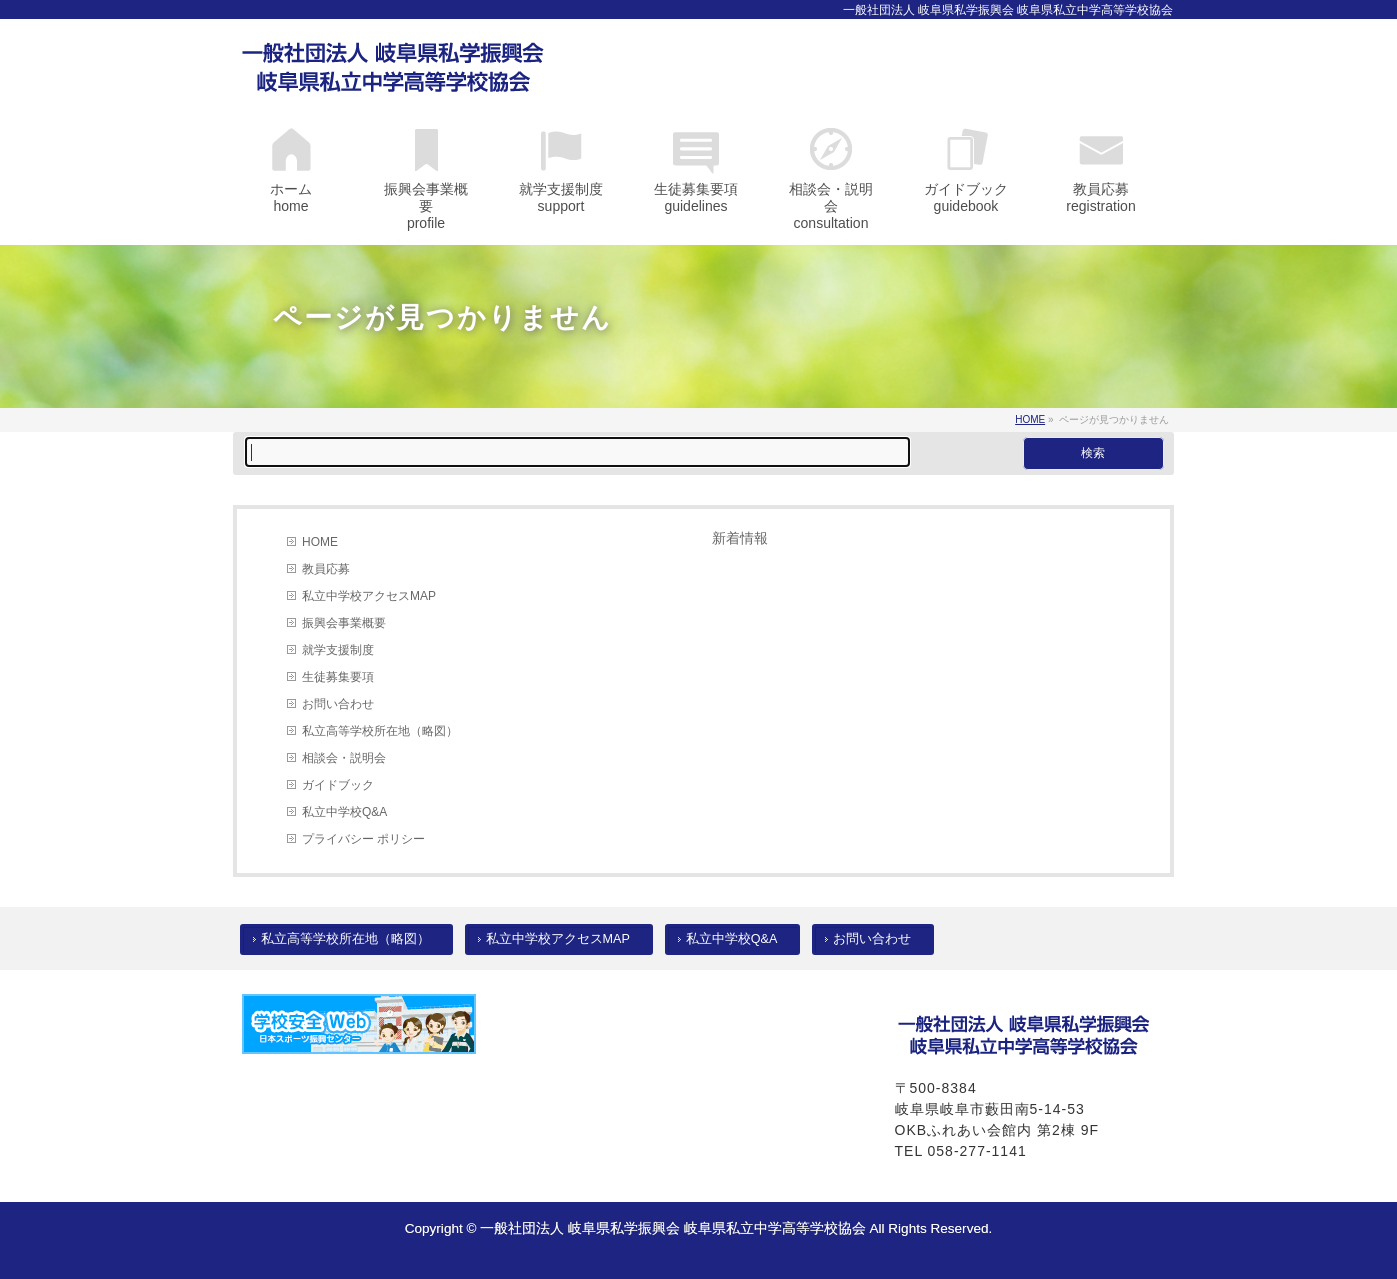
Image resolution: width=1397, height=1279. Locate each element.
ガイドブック (338, 785)
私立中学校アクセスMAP (369, 596)
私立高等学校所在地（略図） (380, 731)
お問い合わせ (338, 704)
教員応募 (326, 569)
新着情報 (740, 538)
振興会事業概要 (344, 623)
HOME (320, 542)
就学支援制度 (338, 650)
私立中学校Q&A (344, 812)
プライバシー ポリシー (363, 839)
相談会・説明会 (344, 758)
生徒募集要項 (338, 677)
